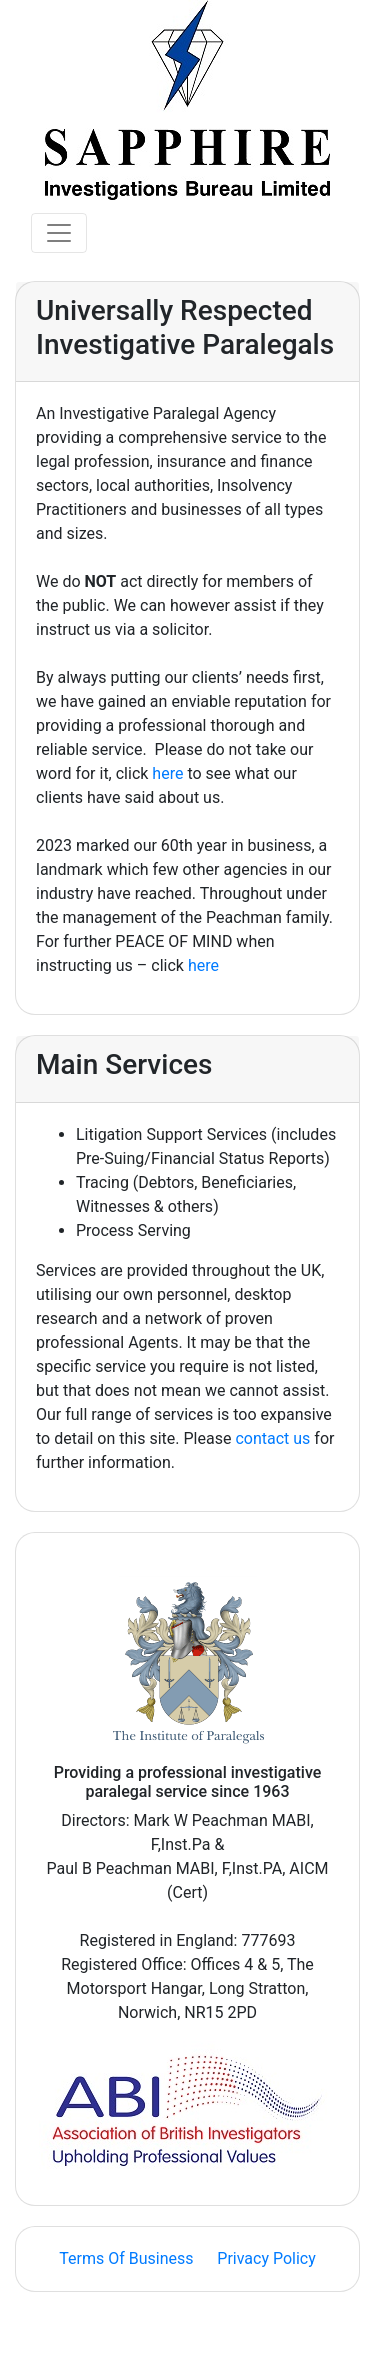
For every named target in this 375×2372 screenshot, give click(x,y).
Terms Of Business (126, 2258)
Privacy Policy (266, 2258)
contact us (272, 1438)
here (167, 773)
